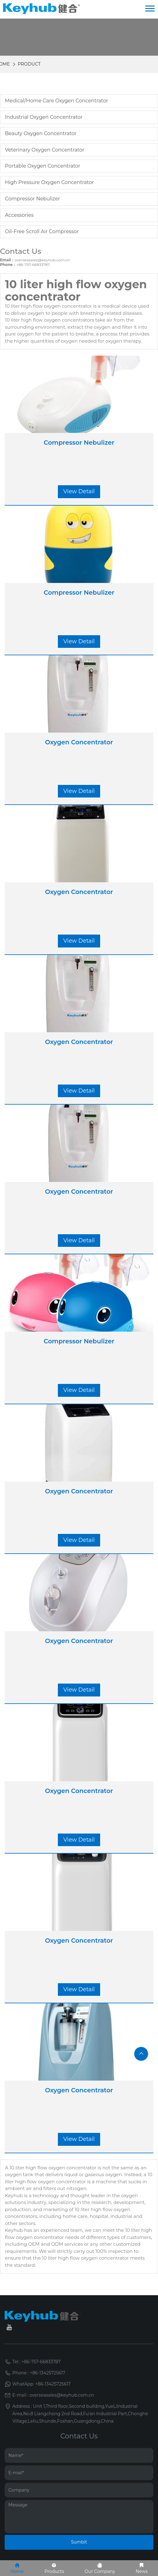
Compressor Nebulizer (32, 199)
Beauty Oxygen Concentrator (40, 133)
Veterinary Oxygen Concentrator (44, 150)
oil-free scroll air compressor (42, 231)
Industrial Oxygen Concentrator (44, 117)
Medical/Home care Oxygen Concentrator (56, 101)
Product (29, 64)
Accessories (19, 215)
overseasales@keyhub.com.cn (42, 260)
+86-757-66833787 (33, 264)
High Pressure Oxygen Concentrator (49, 182)
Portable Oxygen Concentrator (42, 166)
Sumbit (79, 2542)
